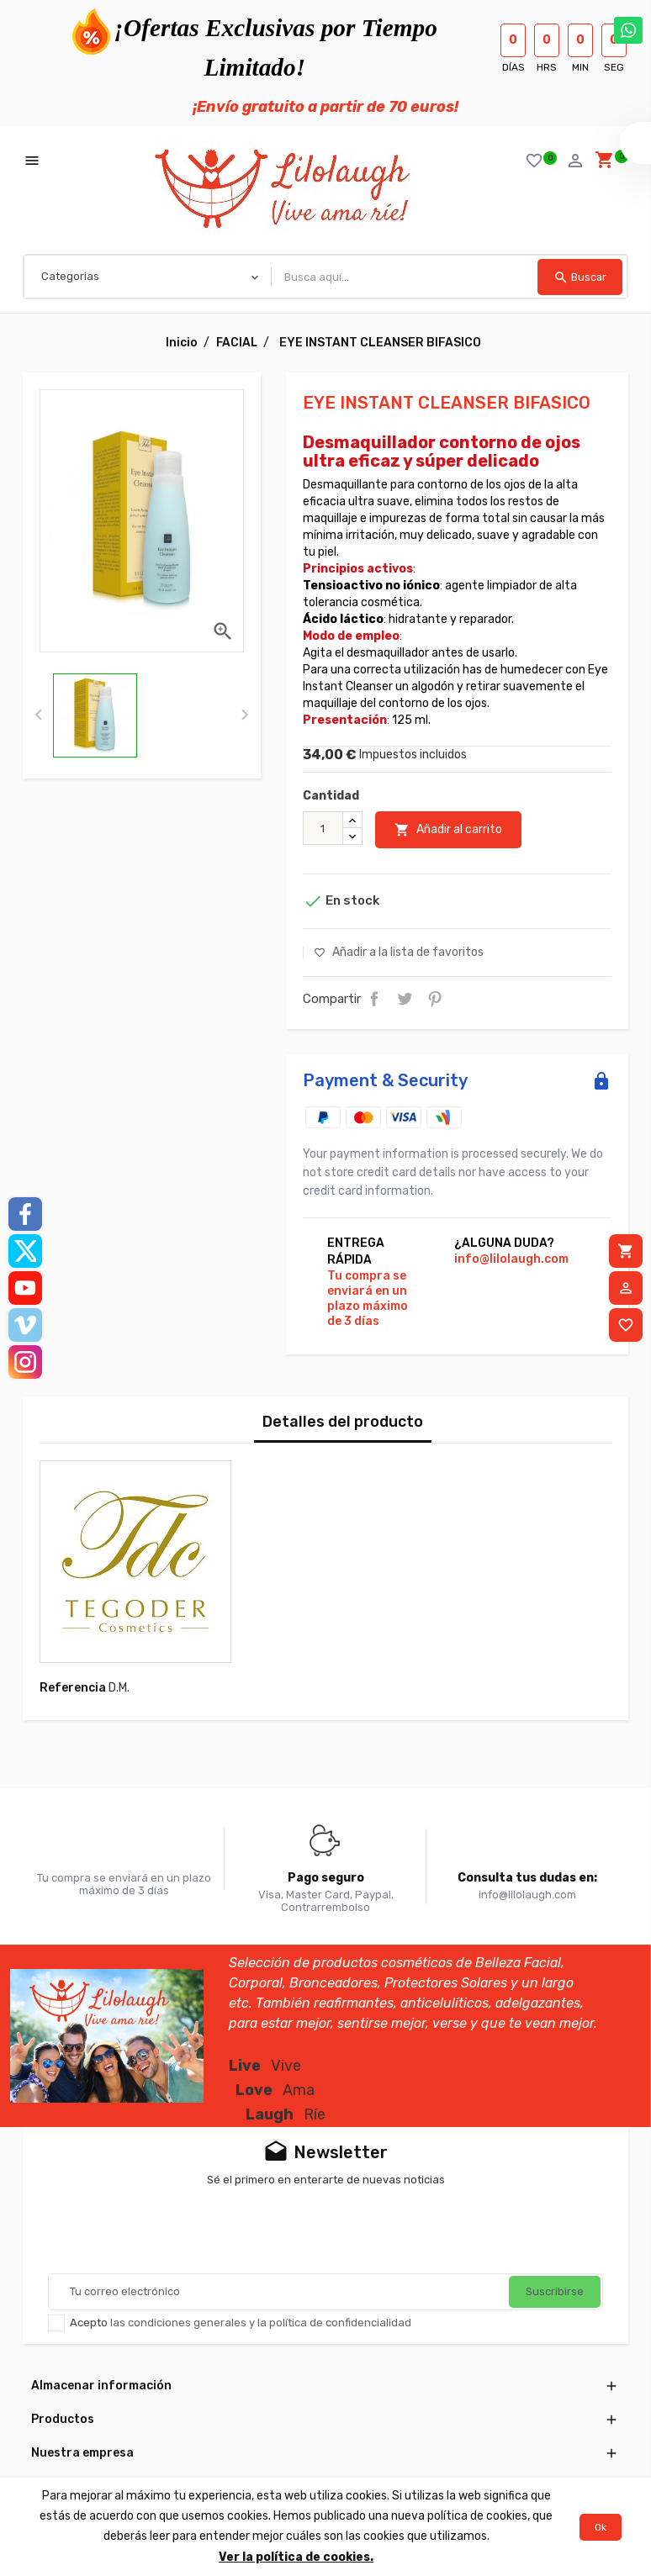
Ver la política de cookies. (296, 2557)
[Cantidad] (323, 828)
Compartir (374, 998)
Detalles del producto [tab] (342, 1422)
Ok (600, 2527)
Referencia (73, 1688)
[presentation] (38, 715)
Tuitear (404, 998)
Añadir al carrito (448, 830)
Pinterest (434, 998)
